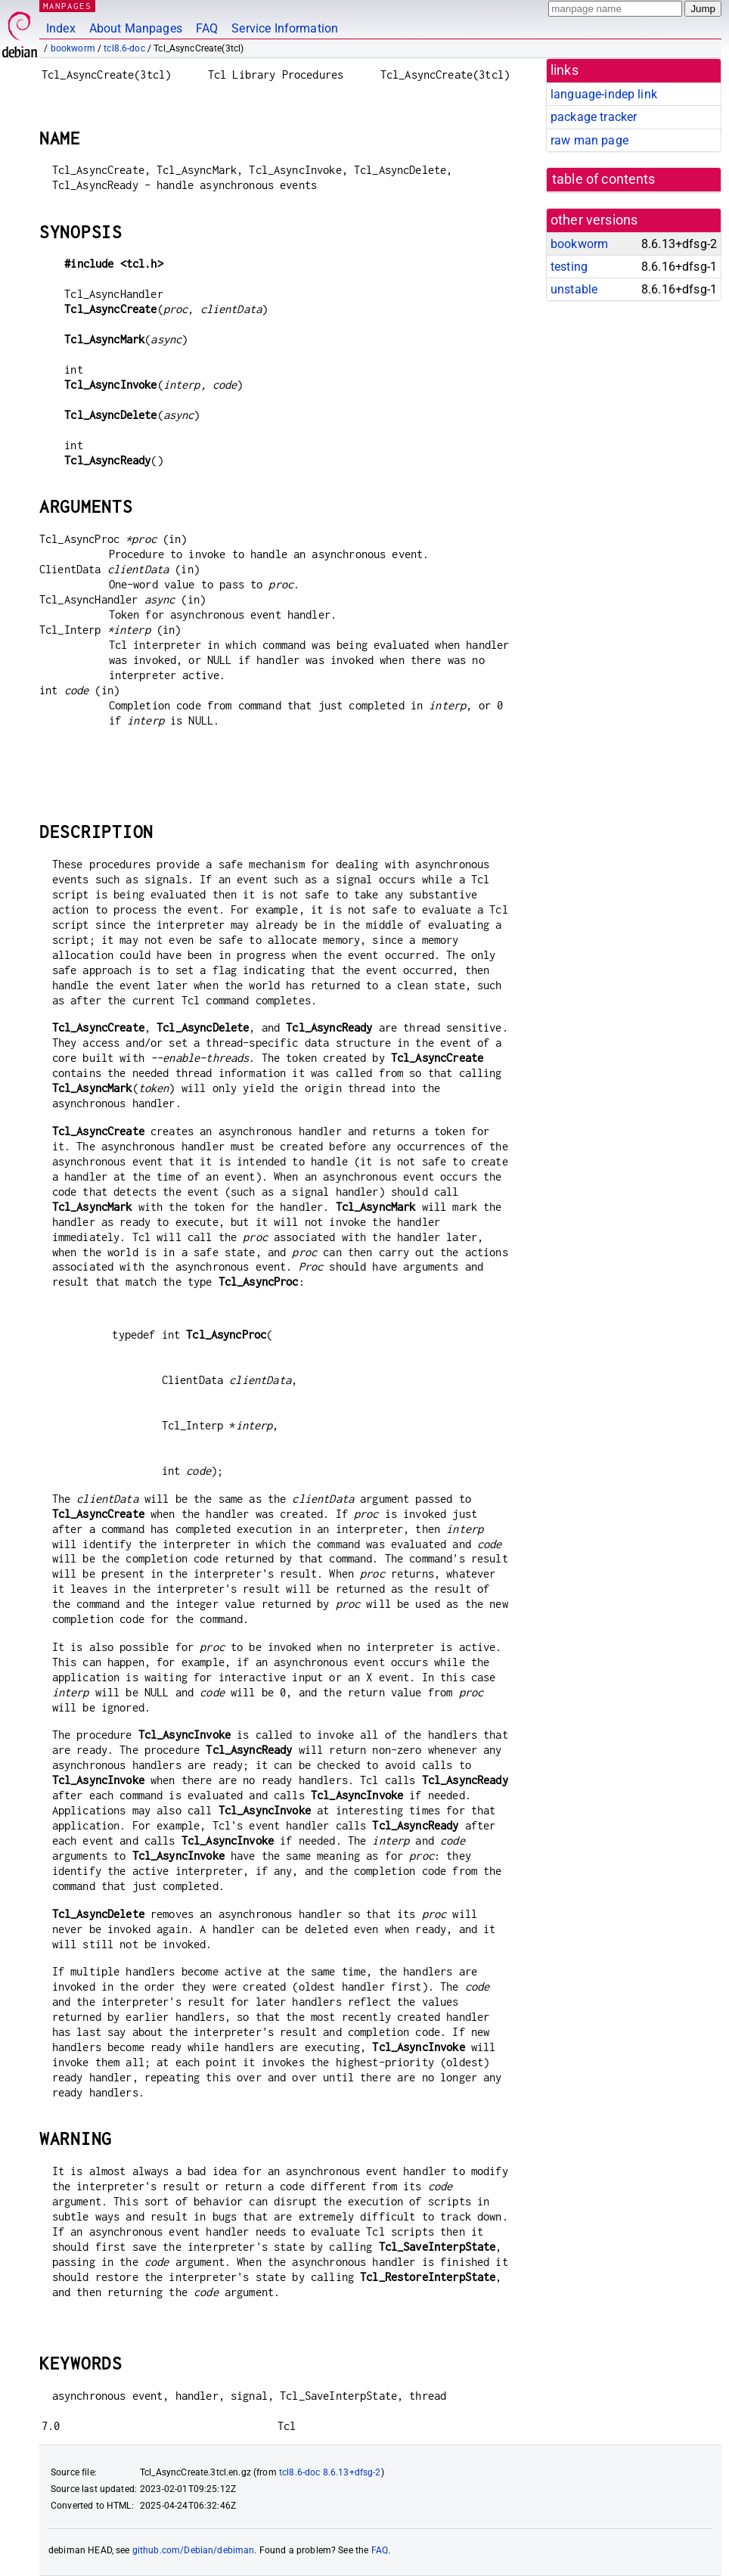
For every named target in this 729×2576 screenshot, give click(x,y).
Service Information (284, 28)
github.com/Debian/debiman (193, 2550)
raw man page (589, 140)
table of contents (604, 179)
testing (569, 266)
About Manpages (135, 28)
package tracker (594, 117)
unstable (574, 289)
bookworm (73, 48)
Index (61, 28)
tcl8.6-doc (124, 48)
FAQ (207, 28)
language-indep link (604, 94)
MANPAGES (67, 6)
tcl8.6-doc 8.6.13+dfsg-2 (330, 2472)
